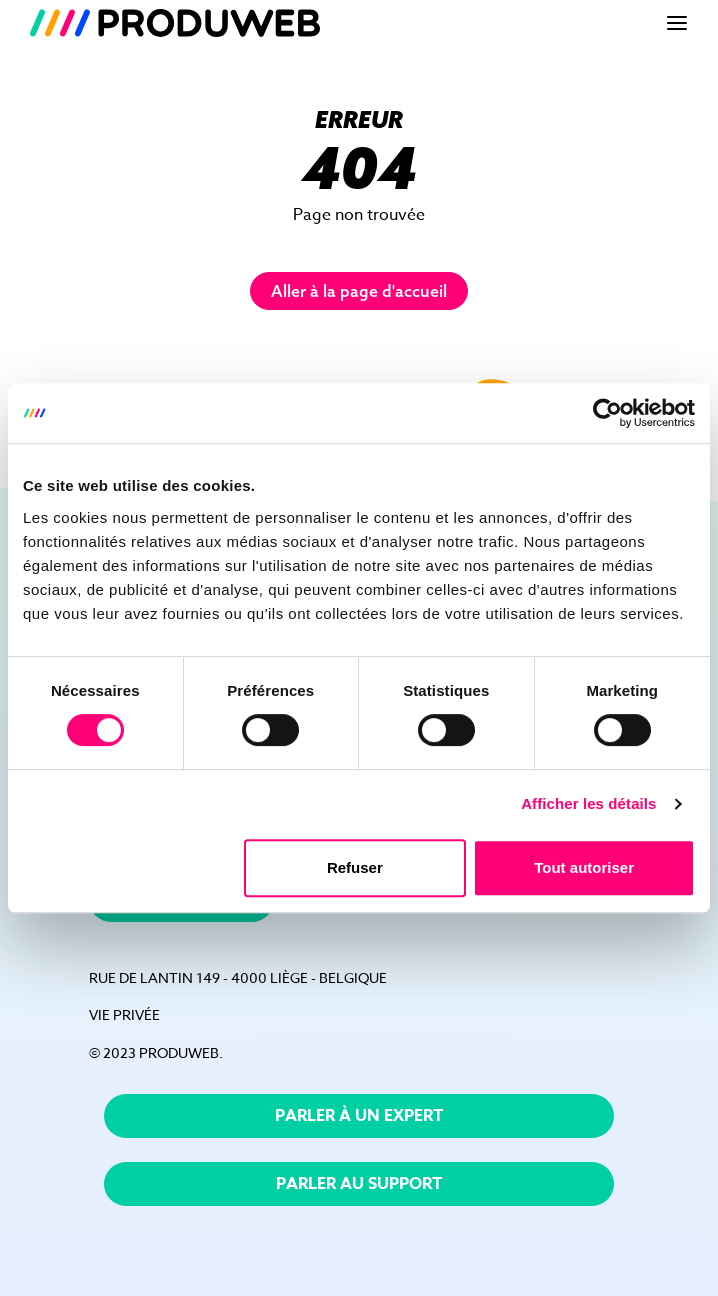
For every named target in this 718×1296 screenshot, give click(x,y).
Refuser (355, 867)
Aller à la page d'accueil (359, 291)
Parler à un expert (359, 1116)
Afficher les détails (588, 803)
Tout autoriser (584, 867)
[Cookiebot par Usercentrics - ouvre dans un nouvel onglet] (607, 413)
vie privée (124, 1014)
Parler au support (359, 1184)
